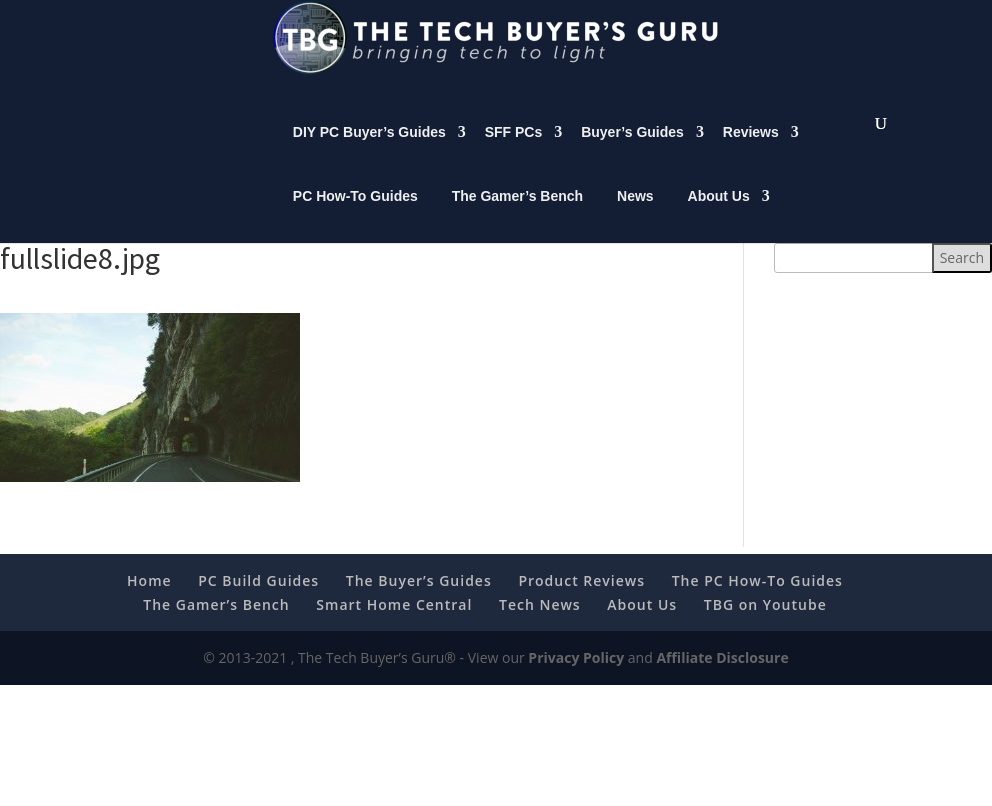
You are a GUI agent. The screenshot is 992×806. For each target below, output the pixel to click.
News (635, 216)
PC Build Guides (258, 600)
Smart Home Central (394, 624)
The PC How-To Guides (757, 600)
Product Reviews (581, 600)
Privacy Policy (576, 677)
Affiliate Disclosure (722, 677)
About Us (719, 216)
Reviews (751, 152)
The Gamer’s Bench (518, 216)
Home (149, 600)
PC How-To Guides (355, 216)
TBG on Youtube (765, 624)
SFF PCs (514, 152)
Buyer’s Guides (632, 152)
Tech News (540, 624)
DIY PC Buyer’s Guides (369, 152)
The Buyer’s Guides (419, 600)
